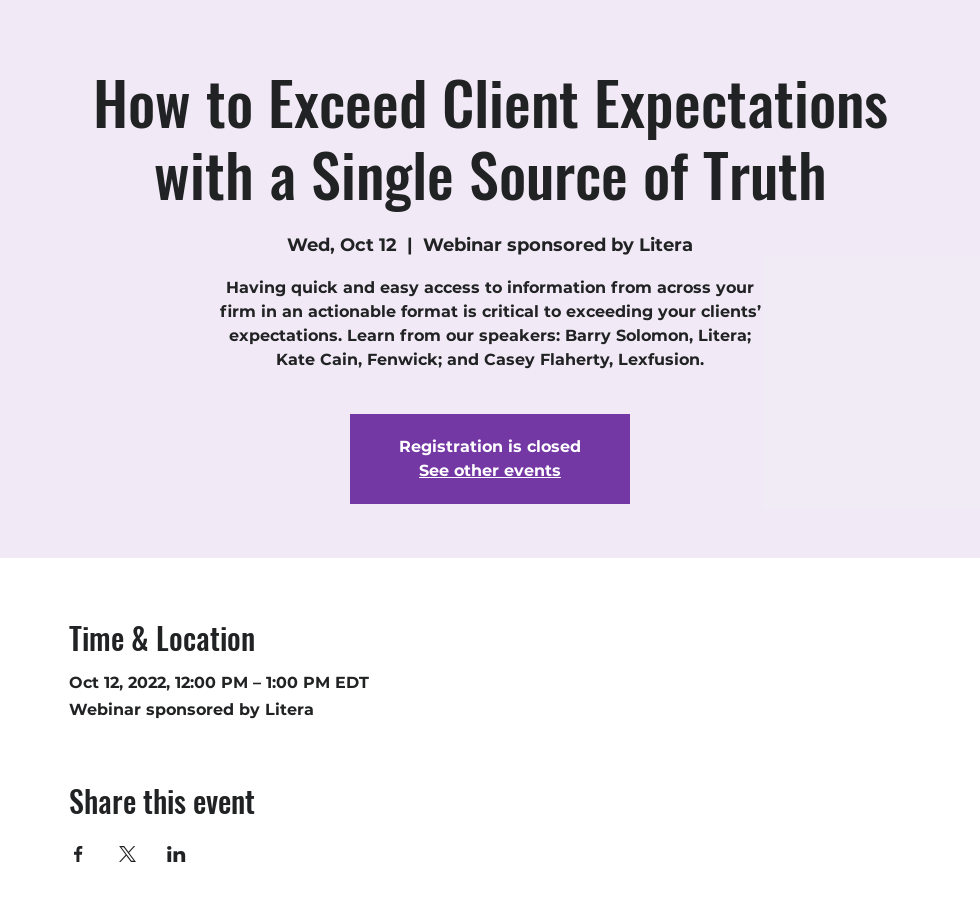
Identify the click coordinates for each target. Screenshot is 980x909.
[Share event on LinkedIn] (176, 854)
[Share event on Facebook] (78, 854)
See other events (490, 470)
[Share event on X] (127, 854)
